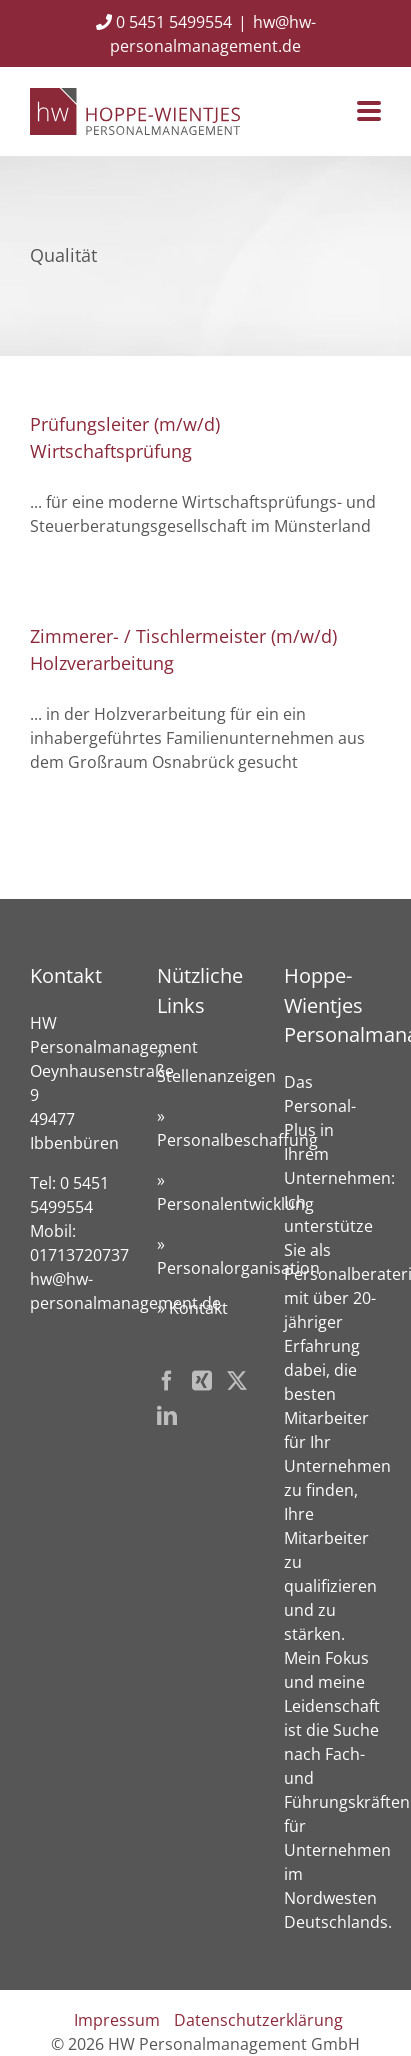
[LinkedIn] (167, 1416)
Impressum (117, 2020)
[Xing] (202, 1381)
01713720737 (79, 1255)
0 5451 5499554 (164, 22)
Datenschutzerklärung (258, 2020)
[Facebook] (167, 1381)
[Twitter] (237, 1381)
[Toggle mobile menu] (369, 112)
